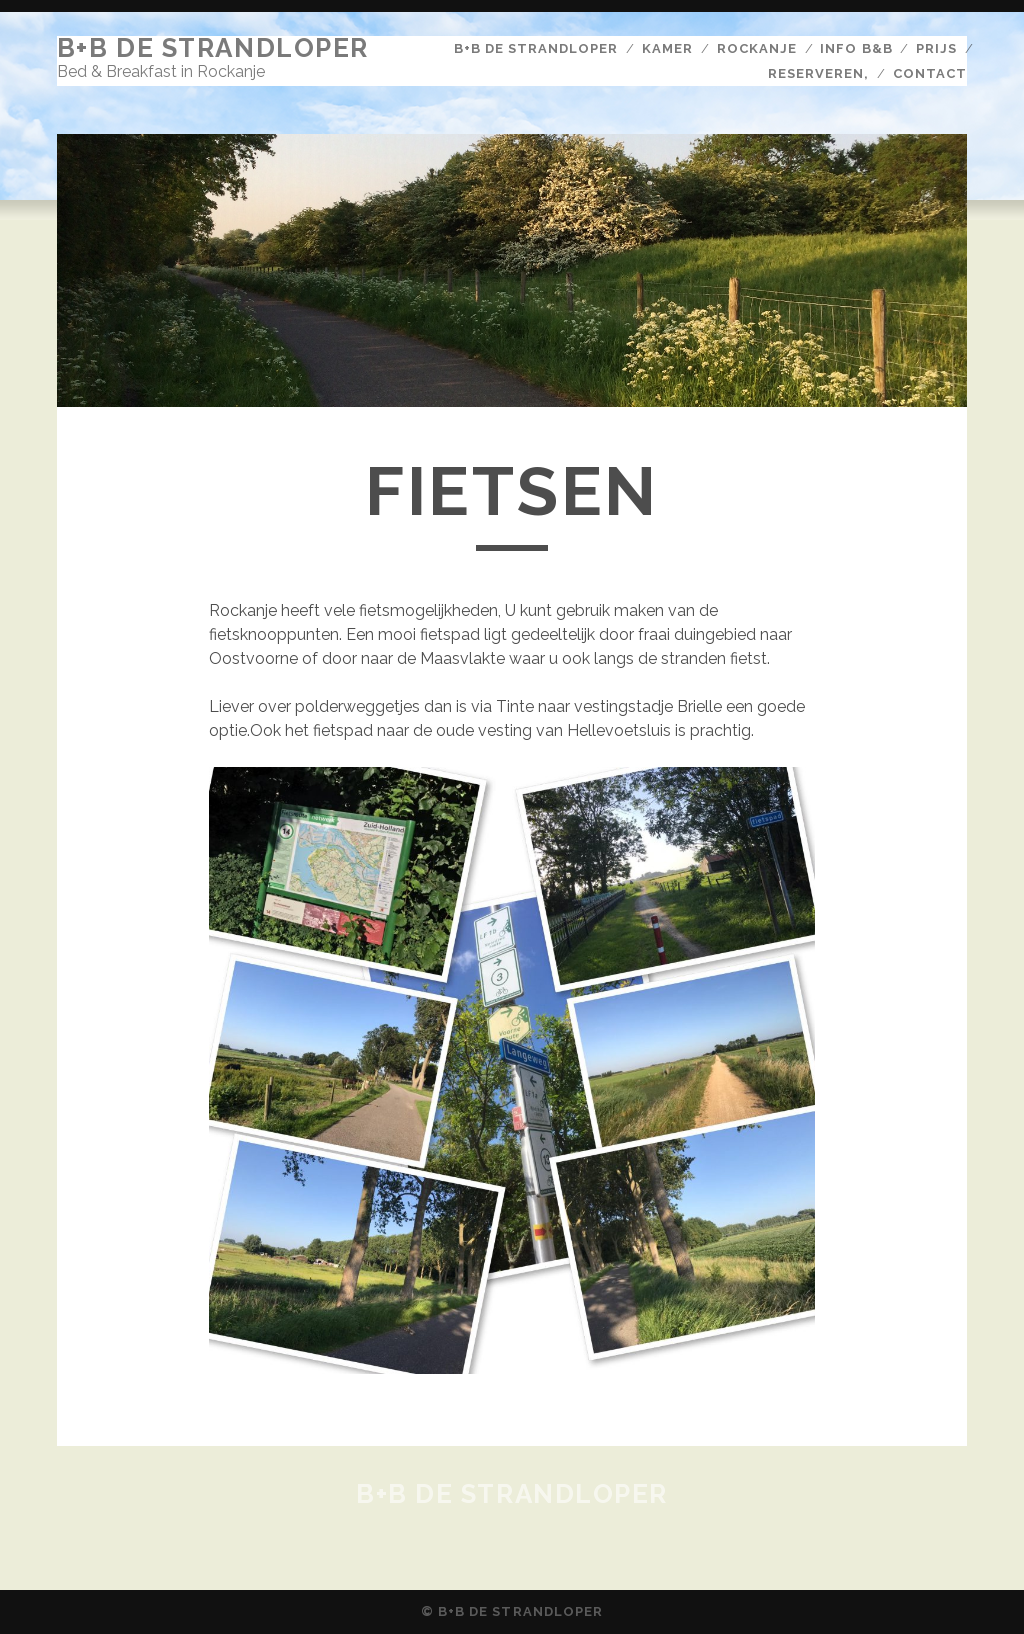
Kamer (667, 48)
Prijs (936, 48)
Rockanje (757, 48)
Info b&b (856, 48)
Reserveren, (818, 73)
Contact (930, 73)
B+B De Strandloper (213, 48)
